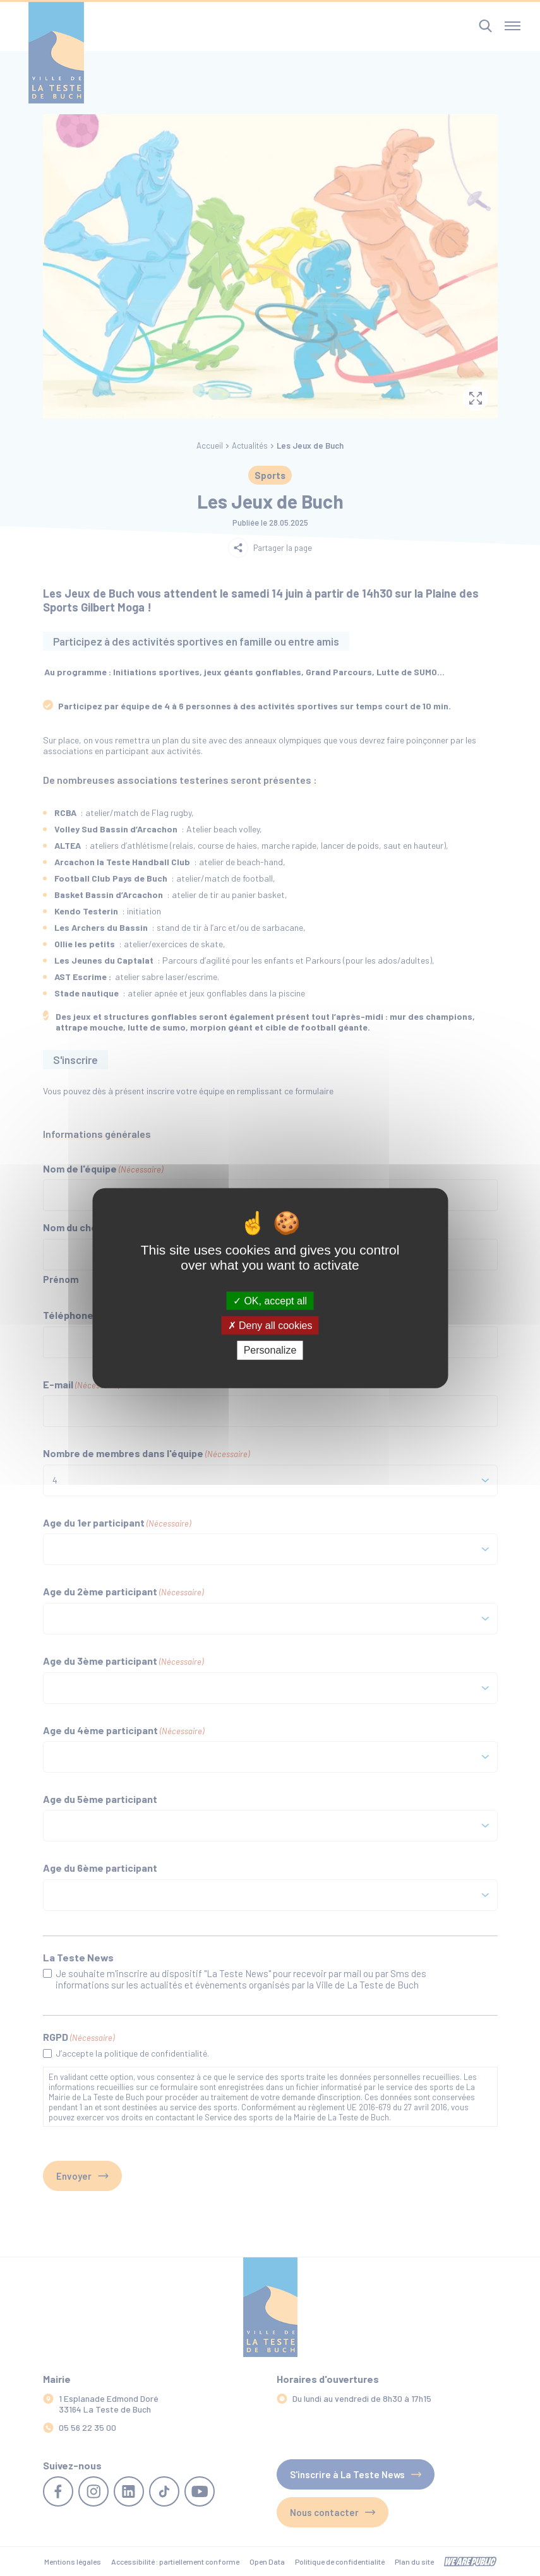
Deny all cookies (270, 1325)
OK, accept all (270, 1301)
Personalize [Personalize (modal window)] (270, 1350)
